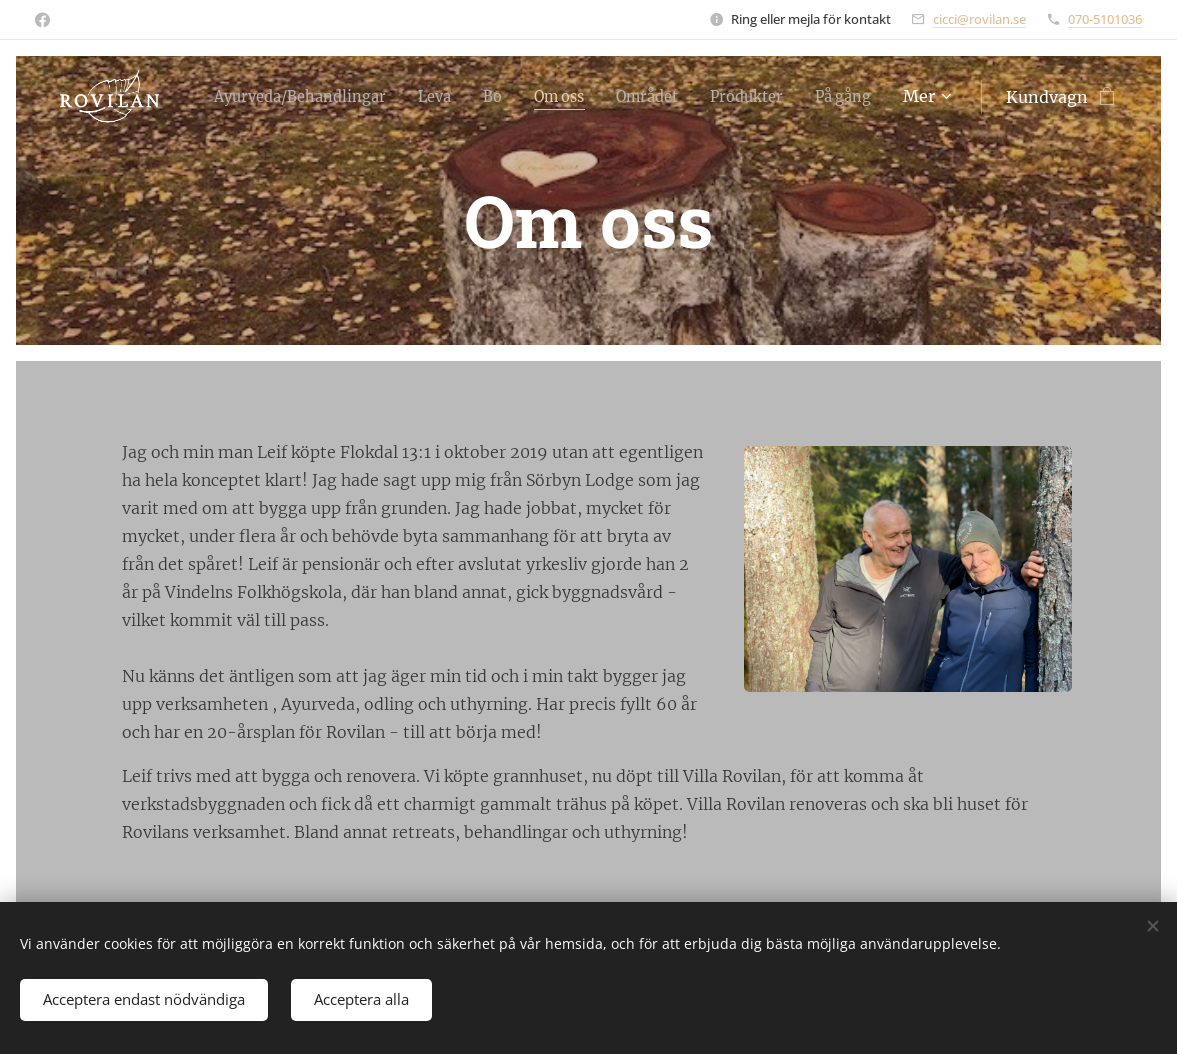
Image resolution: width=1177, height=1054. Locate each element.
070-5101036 (1105, 19)
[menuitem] (311, 97)
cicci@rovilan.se (979, 19)
